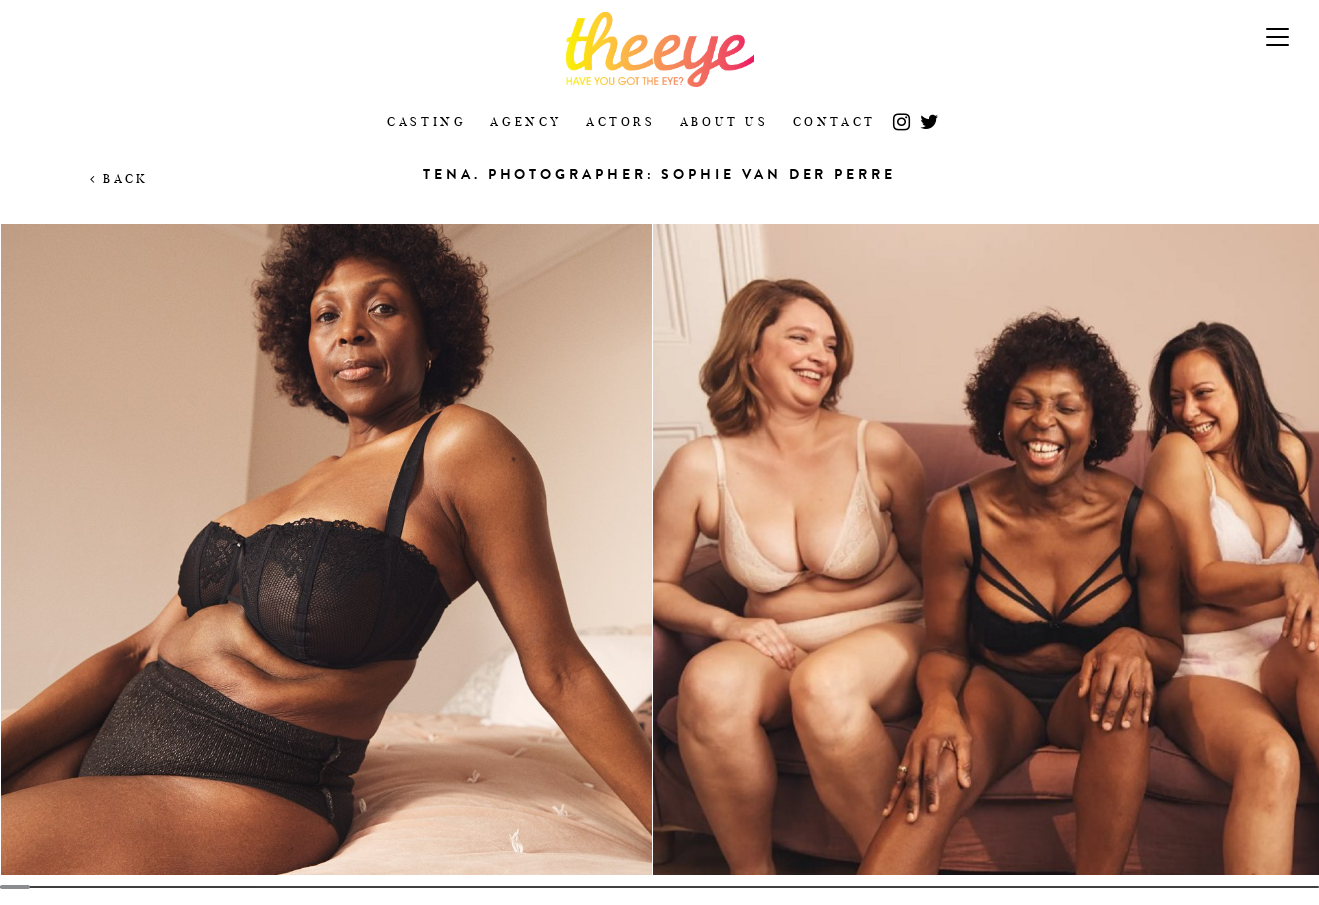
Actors (621, 121)
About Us (724, 121)
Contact (834, 121)
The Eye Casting (659, 49)
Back (119, 178)
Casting (426, 121)
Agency (526, 121)
